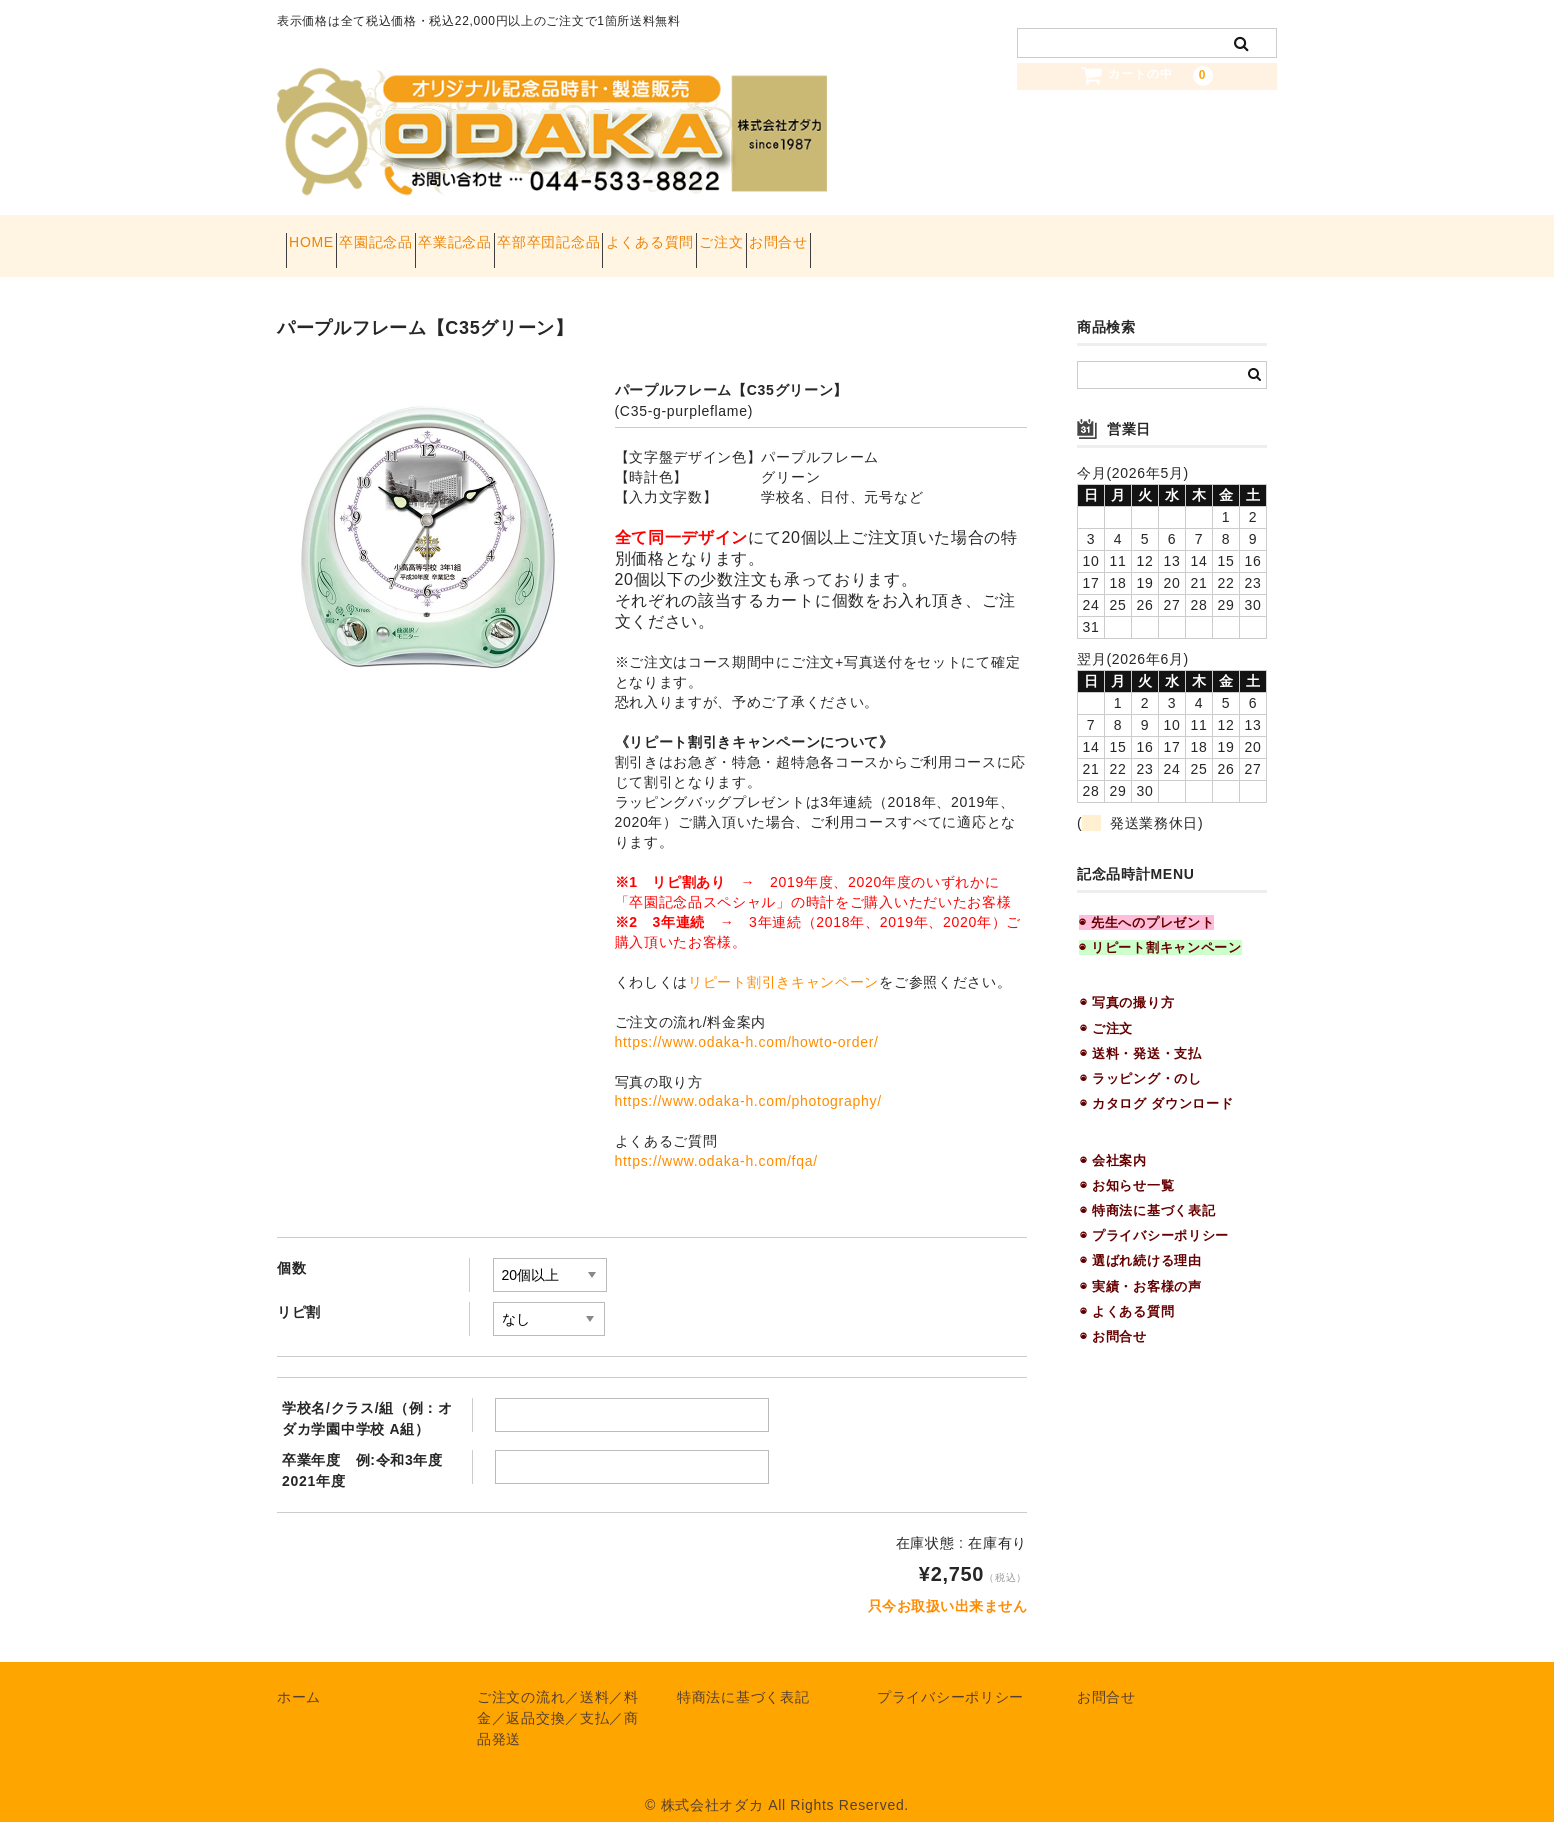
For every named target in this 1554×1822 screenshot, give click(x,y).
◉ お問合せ (1113, 1316)
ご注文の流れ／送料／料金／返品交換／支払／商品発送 (558, 1699)
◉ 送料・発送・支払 (1141, 1033)
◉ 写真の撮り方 (1127, 983)
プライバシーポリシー (950, 1678)
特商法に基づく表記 (743, 1678)
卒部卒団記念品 (664, 236)
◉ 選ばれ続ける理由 (1141, 1241)
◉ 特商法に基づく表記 (1147, 1190)
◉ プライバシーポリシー (1154, 1216)
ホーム (299, 1678)
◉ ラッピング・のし (1141, 1059)
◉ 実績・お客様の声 (1141, 1266)
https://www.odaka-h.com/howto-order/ (747, 1022)
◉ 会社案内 (1113, 1140)
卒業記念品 (535, 236)
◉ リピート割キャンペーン (1160, 928)
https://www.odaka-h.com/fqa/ (716, 1142)
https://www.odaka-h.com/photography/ (748, 1082)
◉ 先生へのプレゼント (1146, 902)
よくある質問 (801, 236)
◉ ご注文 (1106, 1008)
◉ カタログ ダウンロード (1156, 1084)
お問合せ (1000, 236)
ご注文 (908, 236)
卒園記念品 (421, 236)
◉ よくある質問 (1127, 1291)
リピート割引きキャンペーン (783, 962)
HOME (320, 236)
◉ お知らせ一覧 (1127, 1165)
